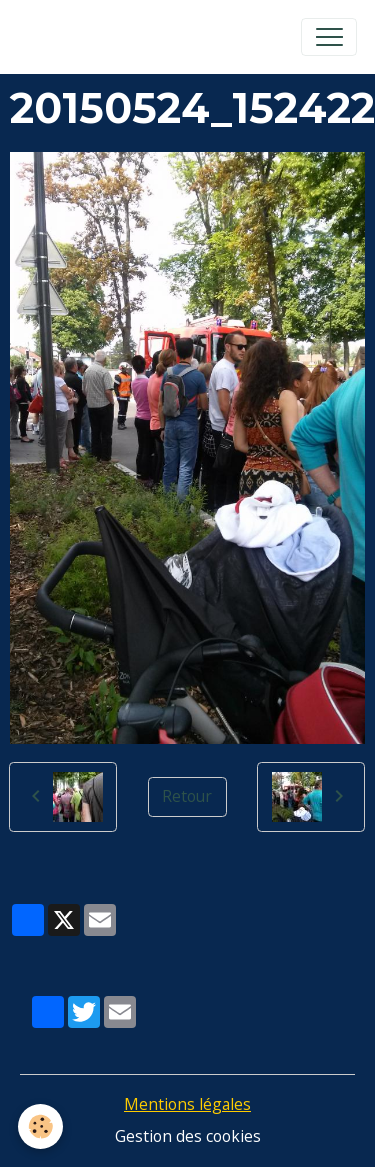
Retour (187, 796)
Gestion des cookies (188, 1136)
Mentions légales (187, 1104)
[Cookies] (40, 1126)
